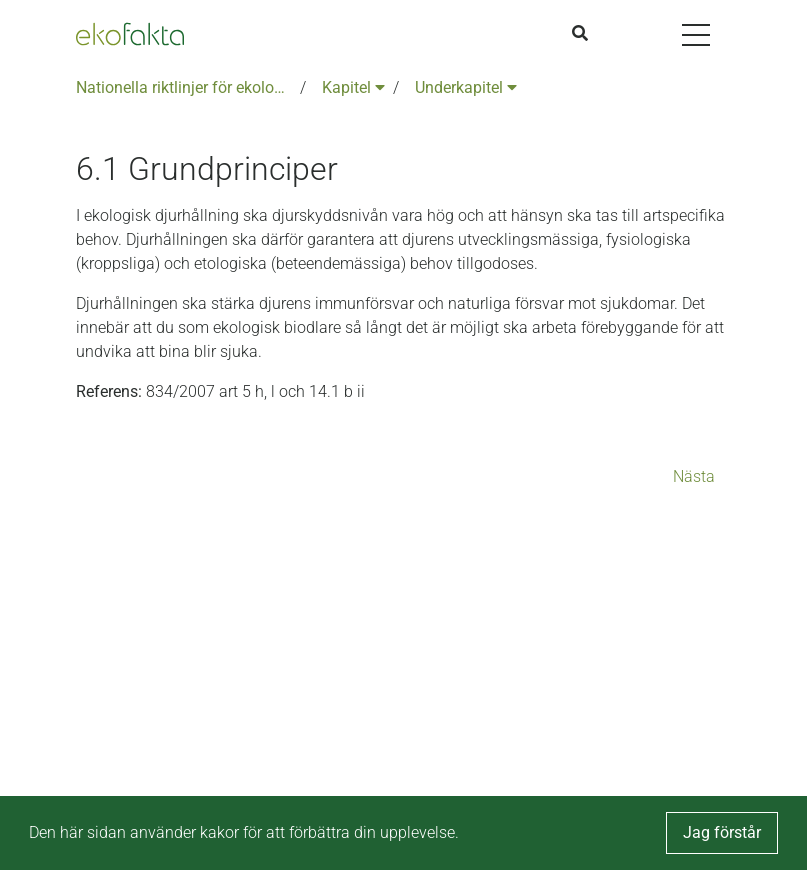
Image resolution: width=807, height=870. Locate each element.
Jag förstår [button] (722, 832)
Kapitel (353, 87)
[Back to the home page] (130, 34)
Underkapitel (466, 87)
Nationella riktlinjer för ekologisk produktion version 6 (184, 87)
